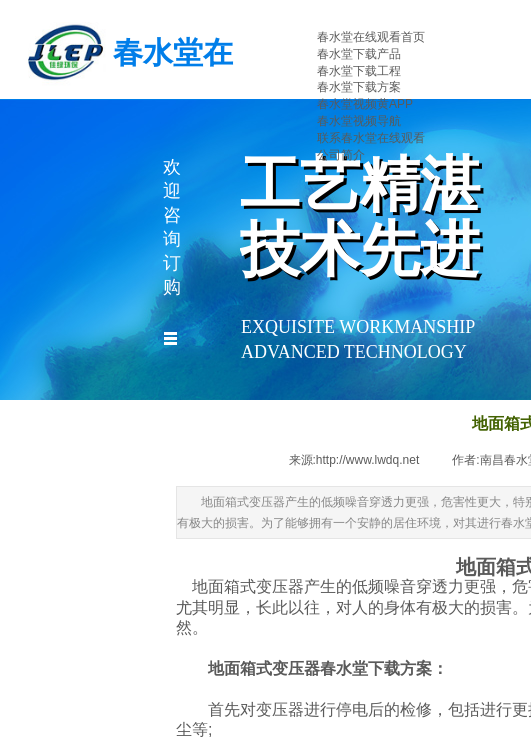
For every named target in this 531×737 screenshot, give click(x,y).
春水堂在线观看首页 (371, 37)
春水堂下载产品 (359, 54)
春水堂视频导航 (359, 121)
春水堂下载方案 (359, 87)
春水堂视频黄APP (365, 104)
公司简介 (341, 155)
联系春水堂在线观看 (371, 138)
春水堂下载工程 (359, 71)
